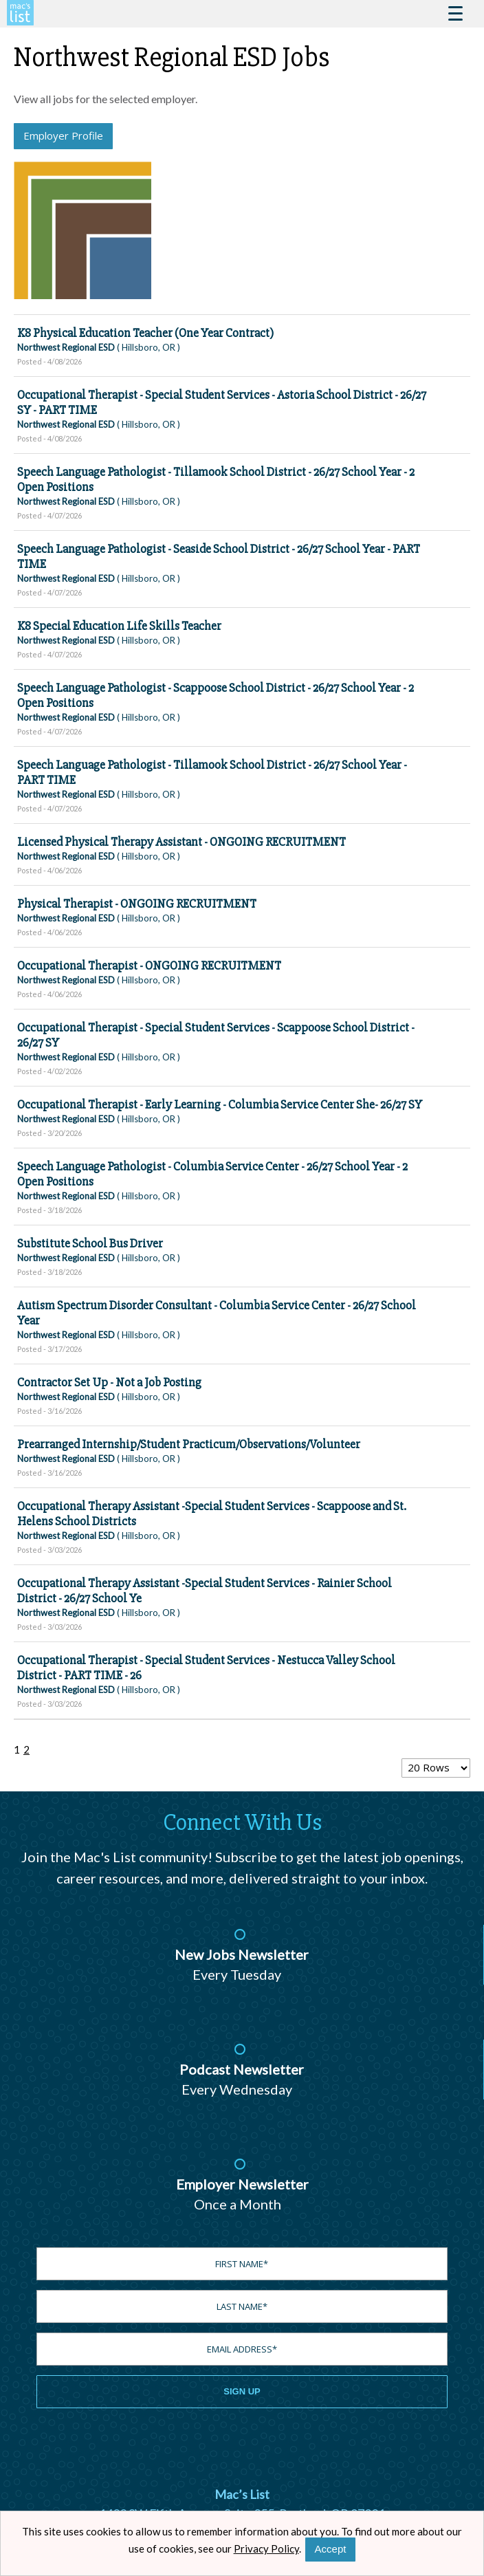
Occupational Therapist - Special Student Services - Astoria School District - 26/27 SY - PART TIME (221, 402)
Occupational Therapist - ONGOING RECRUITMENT (149, 965)
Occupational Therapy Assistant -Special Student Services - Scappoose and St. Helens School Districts (211, 1513)
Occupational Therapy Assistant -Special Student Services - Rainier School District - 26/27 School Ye (204, 1590)
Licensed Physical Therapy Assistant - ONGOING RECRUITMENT (181, 841)
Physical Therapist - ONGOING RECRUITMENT (136, 903)
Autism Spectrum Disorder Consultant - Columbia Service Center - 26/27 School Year (216, 1313)
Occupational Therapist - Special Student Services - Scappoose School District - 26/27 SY (216, 1035)
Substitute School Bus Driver (90, 1243)
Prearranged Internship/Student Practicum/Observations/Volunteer (188, 1444)
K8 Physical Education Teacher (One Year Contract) (145, 332)
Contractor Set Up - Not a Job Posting (109, 1382)
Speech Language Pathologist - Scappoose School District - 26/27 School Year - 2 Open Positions (215, 695)
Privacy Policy (266, 2548)
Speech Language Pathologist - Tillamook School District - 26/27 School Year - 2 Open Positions (216, 479)
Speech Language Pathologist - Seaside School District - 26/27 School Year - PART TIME (218, 556)
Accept (330, 2549)
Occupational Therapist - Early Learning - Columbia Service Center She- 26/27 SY (219, 1104)
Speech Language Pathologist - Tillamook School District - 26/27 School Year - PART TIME (212, 772)
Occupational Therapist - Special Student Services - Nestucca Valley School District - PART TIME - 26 (206, 1667)
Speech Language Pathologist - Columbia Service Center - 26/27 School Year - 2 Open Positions (212, 1174)
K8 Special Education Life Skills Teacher (119, 625)
